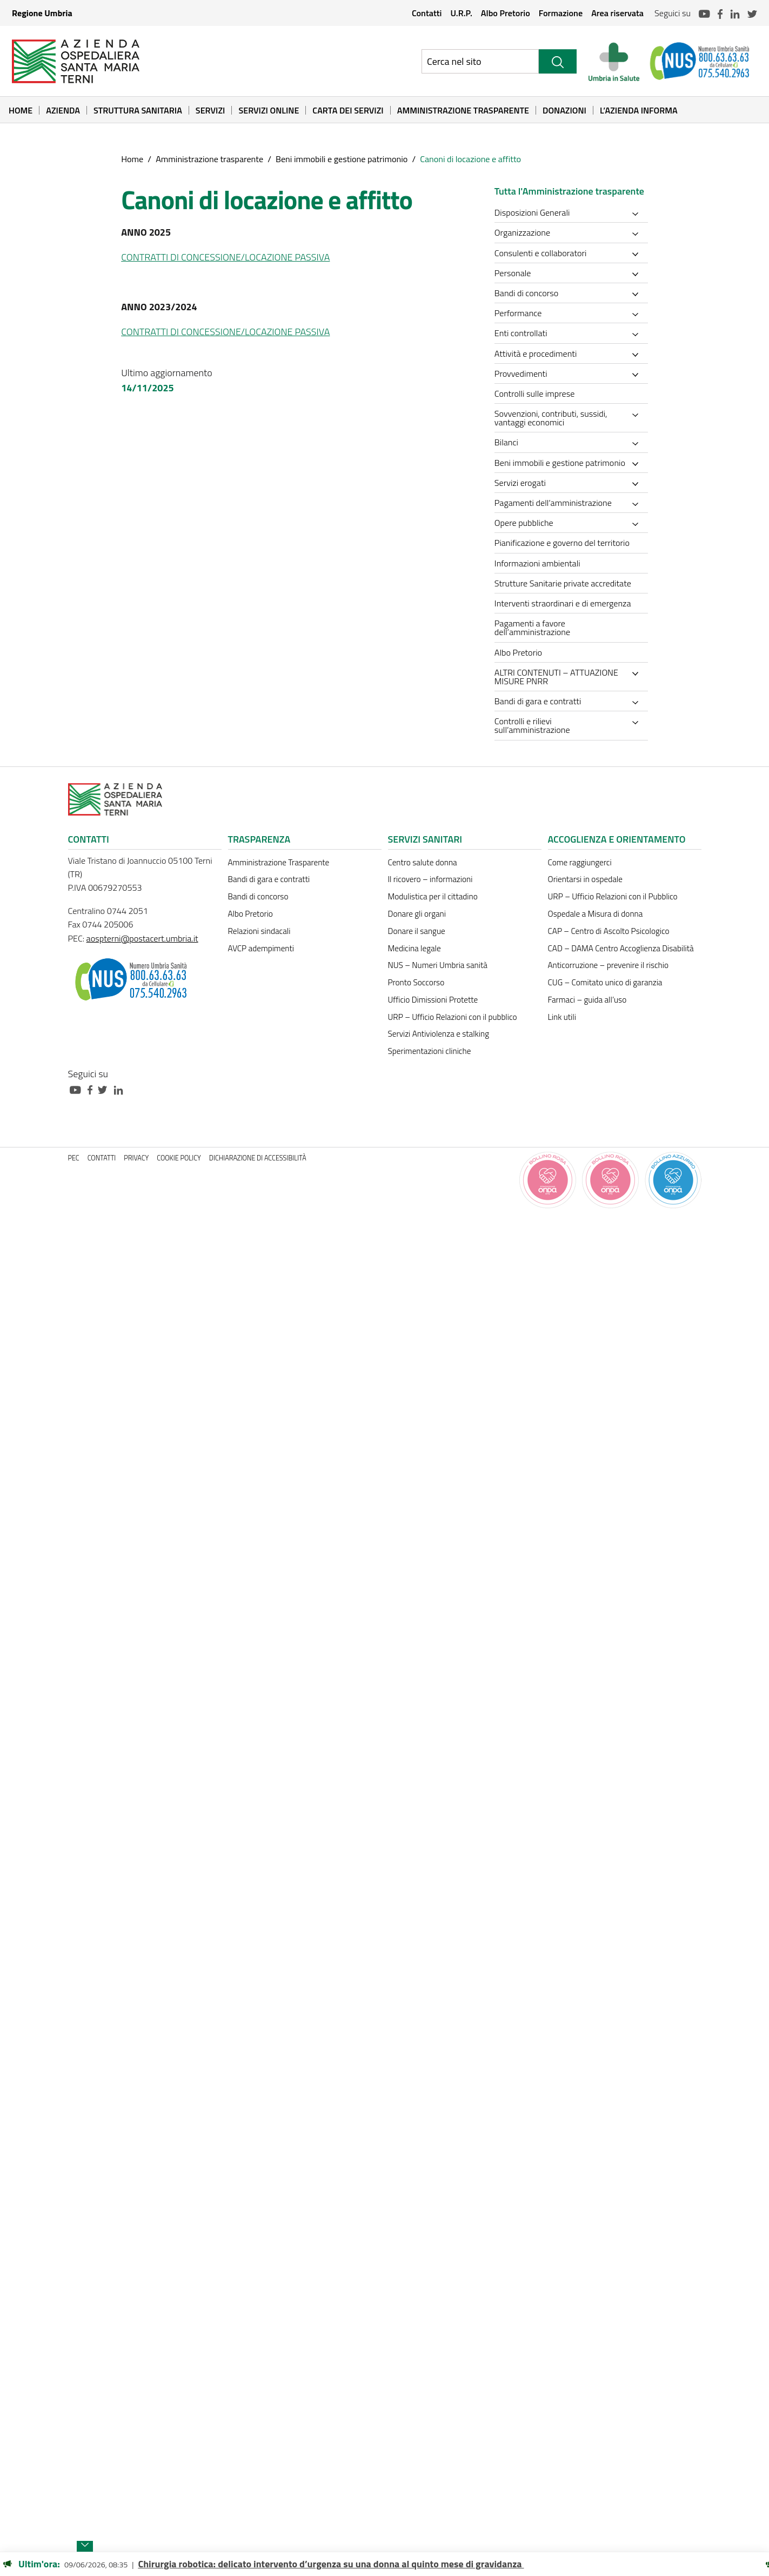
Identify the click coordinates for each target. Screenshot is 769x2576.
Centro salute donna (422, 862)
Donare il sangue (416, 931)
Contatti (427, 13)
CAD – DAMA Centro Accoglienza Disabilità (621, 948)
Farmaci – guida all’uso (587, 999)
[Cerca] (558, 61)
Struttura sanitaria (137, 110)
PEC (73, 1158)
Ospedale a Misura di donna (595, 913)
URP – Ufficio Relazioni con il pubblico (452, 1017)
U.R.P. (461, 13)
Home (20, 110)
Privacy (136, 1158)
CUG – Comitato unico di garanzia (605, 982)
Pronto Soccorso (416, 982)
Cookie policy (179, 1158)
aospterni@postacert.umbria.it (142, 938)
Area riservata (617, 13)
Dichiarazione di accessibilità (257, 1158)
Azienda (63, 110)
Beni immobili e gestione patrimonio (341, 158)
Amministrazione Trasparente (463, 110)
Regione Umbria (42, 12)
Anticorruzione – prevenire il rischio (608, 965)
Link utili (562, 1017)
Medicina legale (414, 948)
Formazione (561, 13)
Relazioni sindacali (259, 931)
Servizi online (268, 110)
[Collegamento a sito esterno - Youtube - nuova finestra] (78, 1089)
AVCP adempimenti (261, 948)
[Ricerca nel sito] (480, 61)
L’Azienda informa (639, 110)
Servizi (210, 110)
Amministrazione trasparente (209, 158)
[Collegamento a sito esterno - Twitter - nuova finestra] (105, 1089)
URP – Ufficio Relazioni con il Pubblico (613, 896)
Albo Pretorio (505, 13)
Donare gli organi (417, 913)
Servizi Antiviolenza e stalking (438, 1033)
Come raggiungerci (580, 862)
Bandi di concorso (258, 896)
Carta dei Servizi (347, 110)
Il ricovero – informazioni (430, 879)
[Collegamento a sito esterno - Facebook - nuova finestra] (93, 1089)
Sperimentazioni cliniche (429, 1051)
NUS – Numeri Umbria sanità (437, 965)
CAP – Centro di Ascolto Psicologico (609, 931)
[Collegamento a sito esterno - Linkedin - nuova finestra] (121, 1089)
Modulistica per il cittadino (433, 896)
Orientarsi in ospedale (585, 879)
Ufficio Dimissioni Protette (433, 999)
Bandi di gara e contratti (269, 879)
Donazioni (564, 110)
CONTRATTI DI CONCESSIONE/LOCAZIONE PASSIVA (225, 257)
